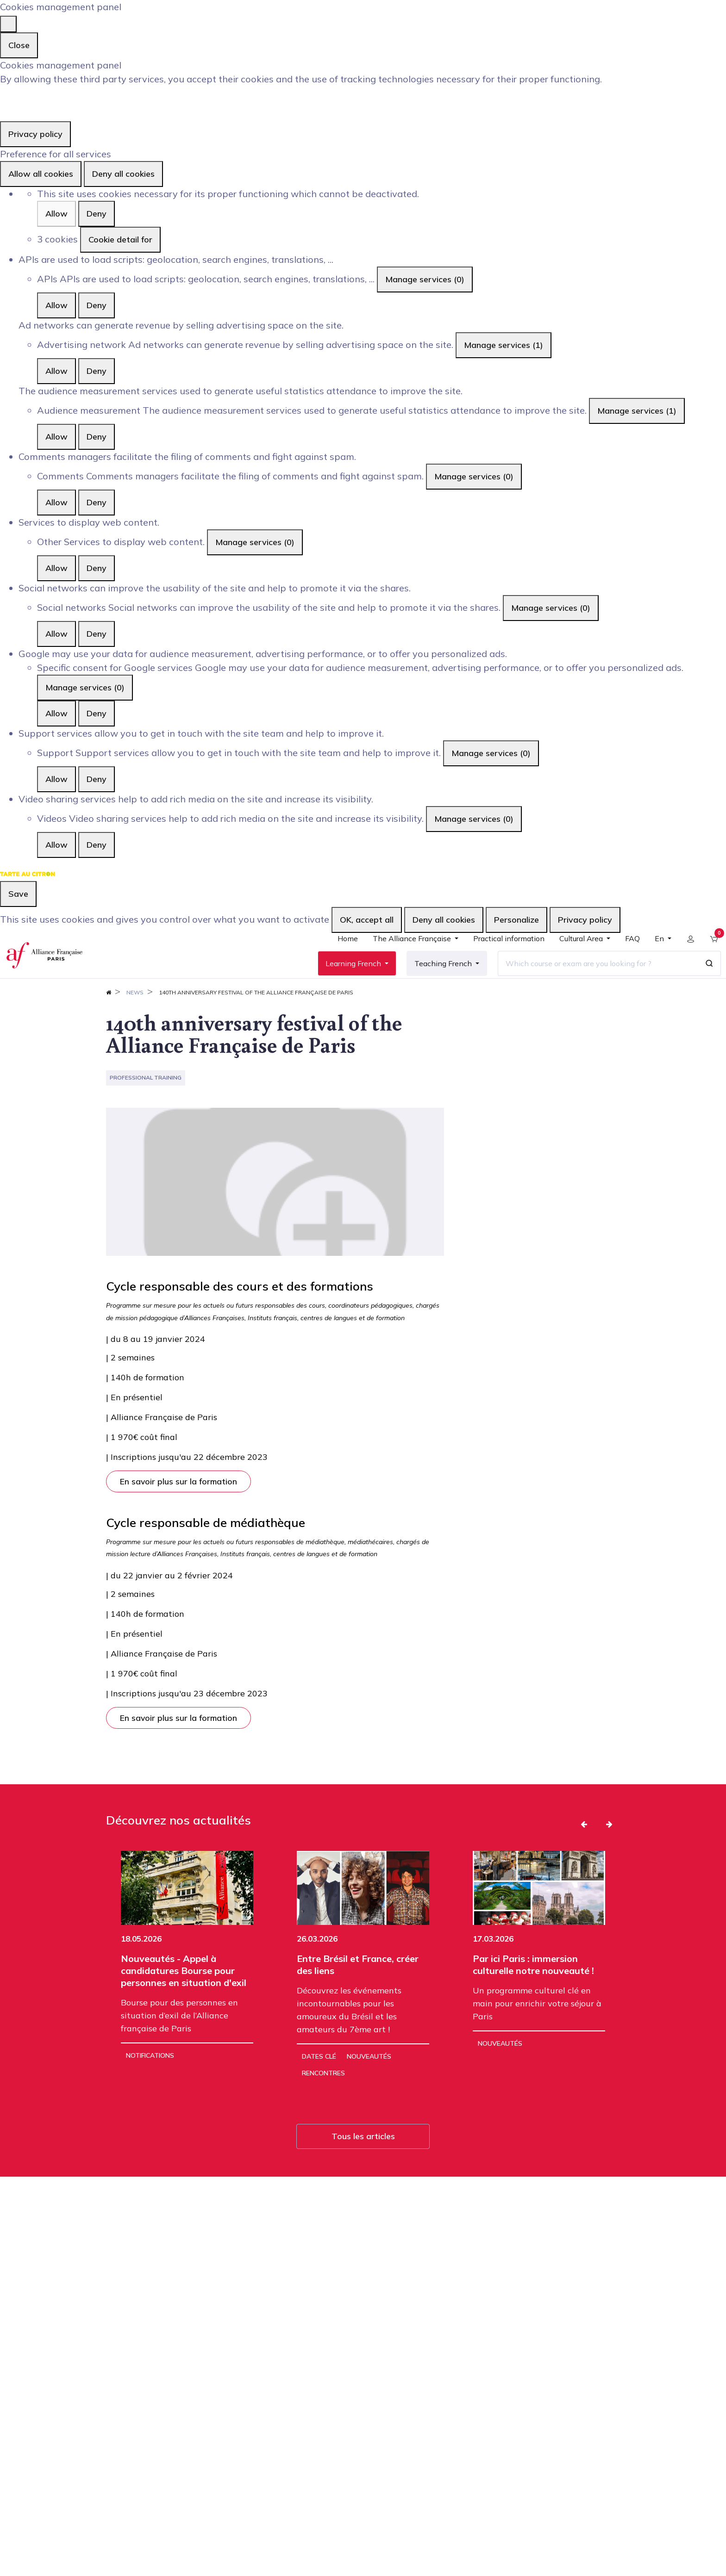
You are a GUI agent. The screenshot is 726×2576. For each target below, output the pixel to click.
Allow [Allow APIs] (56, 305)
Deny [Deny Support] (96, 779)
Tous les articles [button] (363, 2165)
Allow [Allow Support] (56, 779)
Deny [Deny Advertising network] (96, 371)
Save (18, 893)
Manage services (424, 279)
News (135, 1021)
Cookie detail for (120, 239)
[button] (584, 1854)
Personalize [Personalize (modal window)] (516, 919)
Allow (56, 213)
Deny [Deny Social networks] (96, 633)
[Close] (8, 24)
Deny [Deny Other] (96, 568)
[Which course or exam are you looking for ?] (590, 978)
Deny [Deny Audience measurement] (96, 436)
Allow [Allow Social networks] (56, 633)
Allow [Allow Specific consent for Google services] (56, 713)
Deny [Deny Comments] (96, 502)
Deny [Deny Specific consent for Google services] (96, 713)
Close (19, 45)
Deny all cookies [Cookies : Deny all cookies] (123, 173)
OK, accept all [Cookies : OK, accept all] (367, 919)
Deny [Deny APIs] (96, 305)
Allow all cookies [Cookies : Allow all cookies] (40, 173)
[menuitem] (340, 957)
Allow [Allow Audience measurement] (56, 436)
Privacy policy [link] (35, 134)
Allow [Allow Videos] (56, 844)
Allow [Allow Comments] (56, 502)
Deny (96, 213)
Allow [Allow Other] (56, 568)
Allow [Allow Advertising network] (56, 371)
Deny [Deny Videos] (96, 844)
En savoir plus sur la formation (178, 1511)
